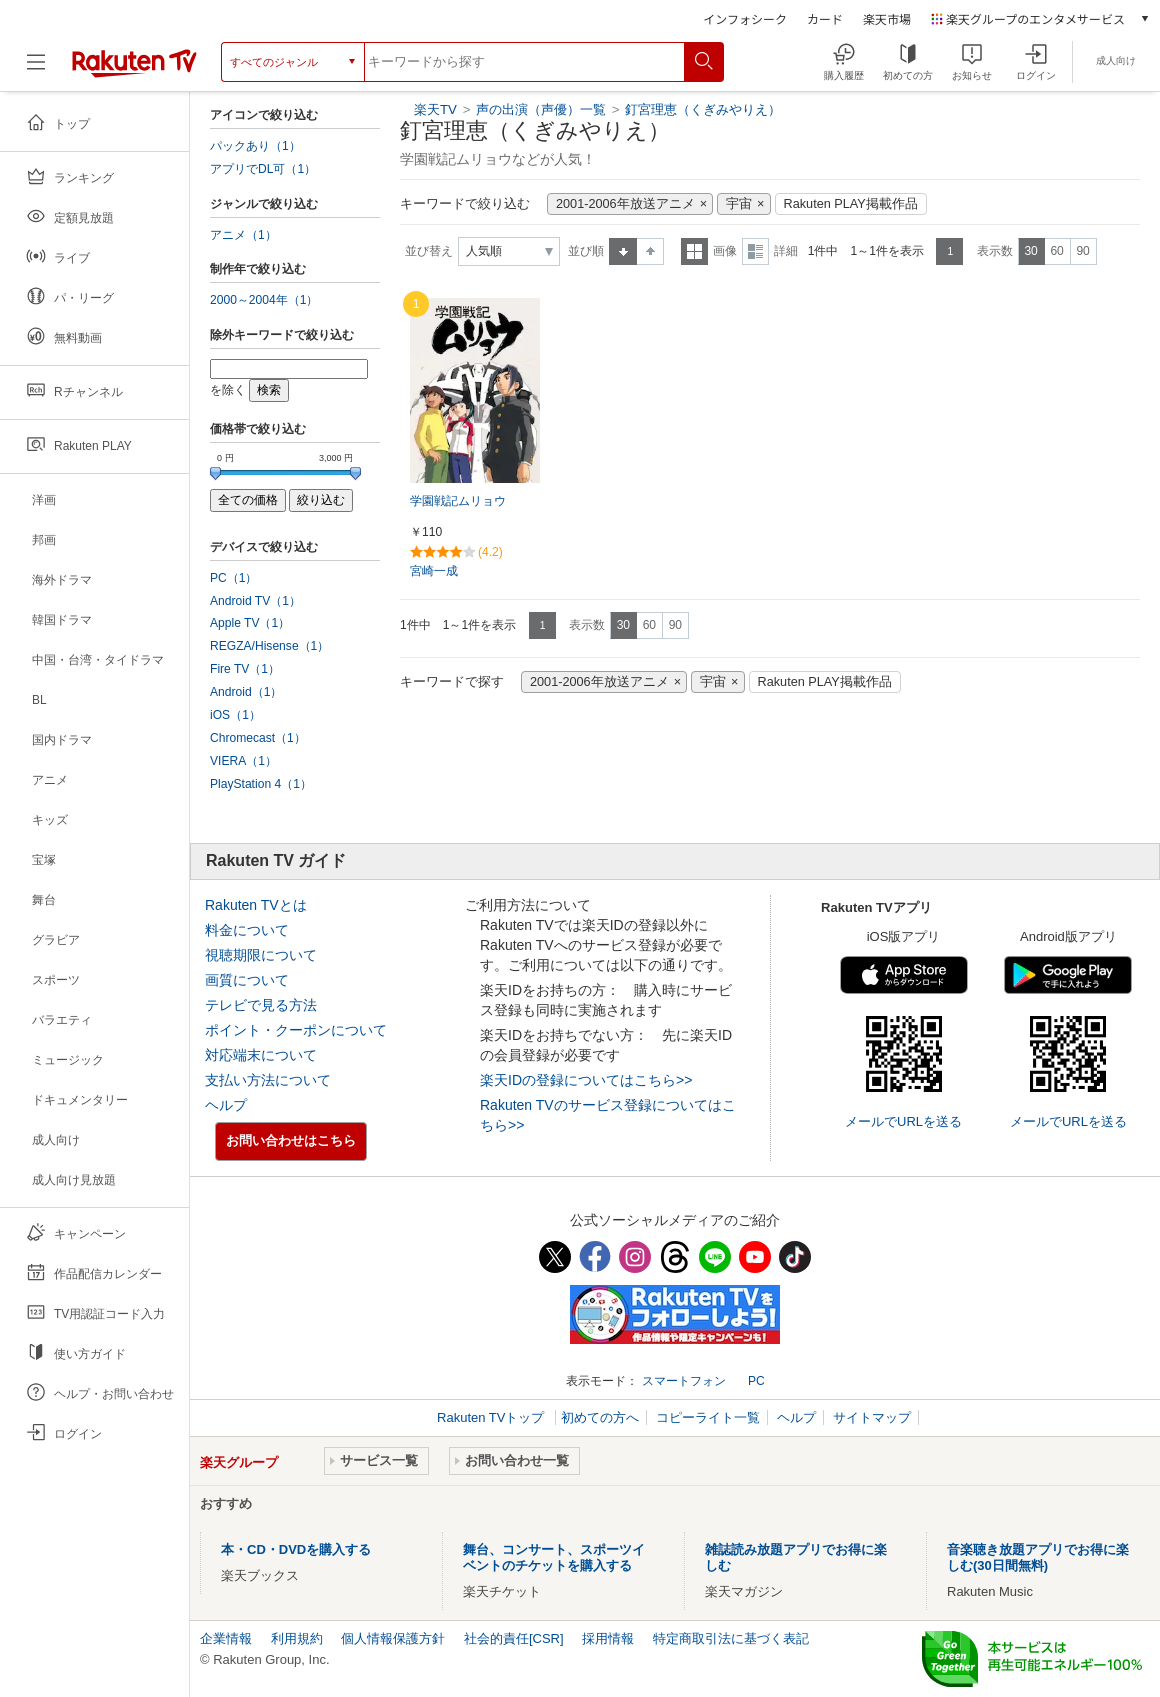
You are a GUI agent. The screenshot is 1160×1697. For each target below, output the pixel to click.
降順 (650, 251)
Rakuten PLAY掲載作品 (851, 204)
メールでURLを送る (903, 1121)
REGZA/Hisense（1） (269, 646)
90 (1082, 251)
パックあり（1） (255, 146)
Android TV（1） (255, 601)
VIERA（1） (243, 761)
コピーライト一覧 (708, 1417)
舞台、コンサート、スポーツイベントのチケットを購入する (554, 1557)
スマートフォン (684, 1381)
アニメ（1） (243, 235)
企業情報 (226, 1638)
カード (825, 18)
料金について (247, 930)
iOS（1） (235, 715)
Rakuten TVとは (256, 905)
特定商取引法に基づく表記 (731, 1638)
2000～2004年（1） (264, 300)
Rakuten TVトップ (492, 1417)
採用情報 (608, 1638)
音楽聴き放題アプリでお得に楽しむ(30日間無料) (1038, 1557)
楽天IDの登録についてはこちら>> (586, 1080)
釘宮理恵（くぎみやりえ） (703, 109)
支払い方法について (268, 1080)
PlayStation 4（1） (261, 784)
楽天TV (435, 109)
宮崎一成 (434, 571)
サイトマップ (872, 1417)
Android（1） (246, 692)
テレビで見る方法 (261, 1005)
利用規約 (297, 1638)
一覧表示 (694, 251)
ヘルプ (226, 1105)
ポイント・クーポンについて (296, 1030)
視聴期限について (261, 955)
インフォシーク (745, 18)
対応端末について (261, 1055)
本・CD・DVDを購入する (296, 1549)
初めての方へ (600, 1417)
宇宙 (739, 204)
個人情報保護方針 (393, 1638)
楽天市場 (887, 18)
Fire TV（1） (245, 669)
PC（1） (234, 578)
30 (1030, 251)
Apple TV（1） (250, 623)
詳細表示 (755, 251)
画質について (247, 980)
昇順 (623, 251)
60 (1056, 251)
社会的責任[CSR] (514, 1638)
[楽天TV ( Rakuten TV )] (134, 62)
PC (756, 1381)
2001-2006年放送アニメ (625, 204)
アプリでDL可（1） (263, 169)
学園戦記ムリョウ (458, 501)
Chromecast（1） (258, 738)
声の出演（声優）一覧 (541, 109)
